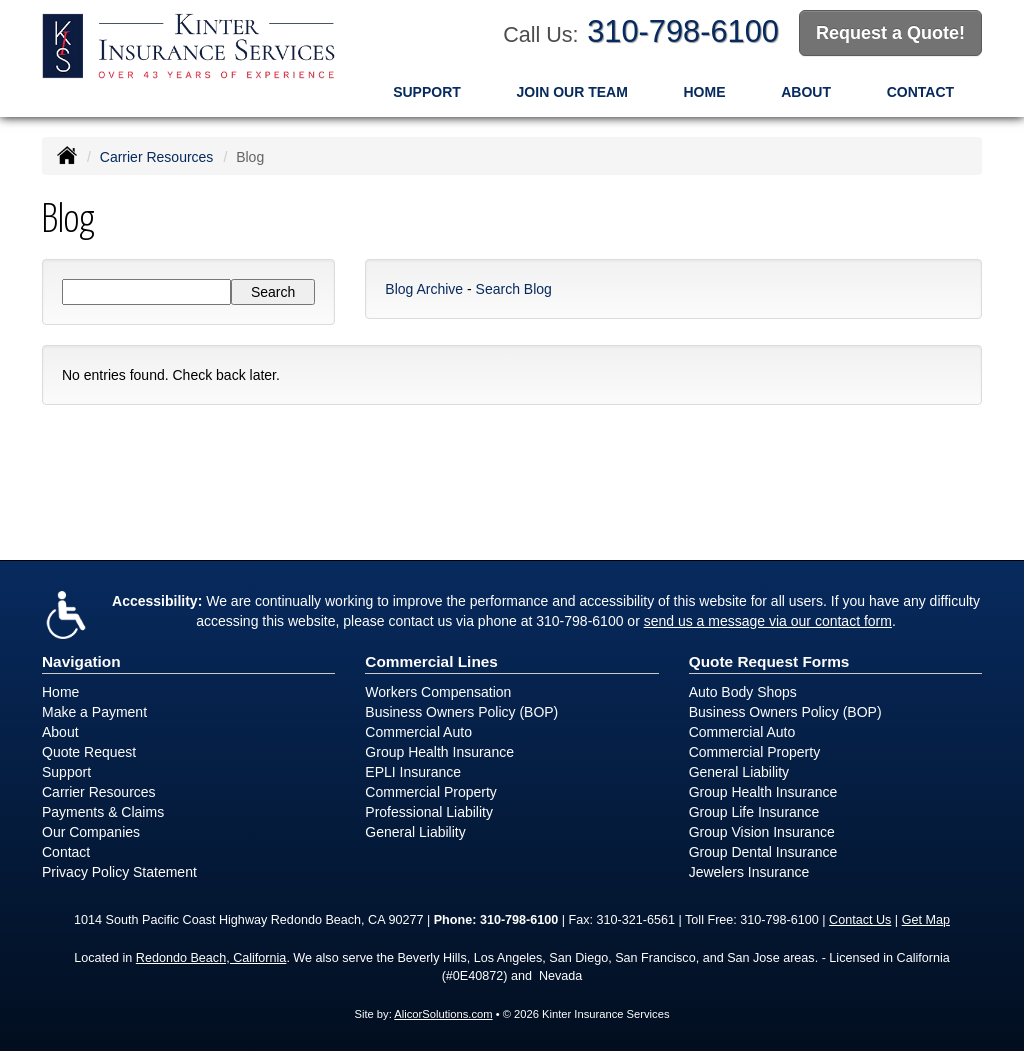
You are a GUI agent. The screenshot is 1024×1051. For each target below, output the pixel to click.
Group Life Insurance (754, 811)
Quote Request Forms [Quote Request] (769, 660)
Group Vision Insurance (762, 831)
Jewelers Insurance (749, 871)
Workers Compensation (438, 691)
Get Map (926, 919)
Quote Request (89, 751)
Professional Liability (429, 811)
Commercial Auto (418, 731)
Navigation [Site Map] (81, 660)
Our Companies (91, 831)
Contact (920, 91)
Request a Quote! (890, 33)
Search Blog (514, 288)
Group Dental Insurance (763, 851)
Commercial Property (430, 791)
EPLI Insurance (413, 771)
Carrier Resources (157, 156)
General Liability (415, 831)
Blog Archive (424, 288)
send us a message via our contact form (768, 620)
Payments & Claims (103, 811)
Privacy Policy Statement (119, 871)
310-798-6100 (683, 31)
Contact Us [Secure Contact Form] (860, 919)
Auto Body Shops (743, 691)
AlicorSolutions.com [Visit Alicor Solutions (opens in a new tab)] (443, 1013)
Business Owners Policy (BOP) (461, 711)
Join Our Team (572, 91)
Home (705, 91)
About (806, 91)
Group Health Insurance (439, 751)
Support (427, 91)
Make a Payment (94, 711)
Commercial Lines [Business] (431, 660)
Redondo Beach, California (211, 957)
